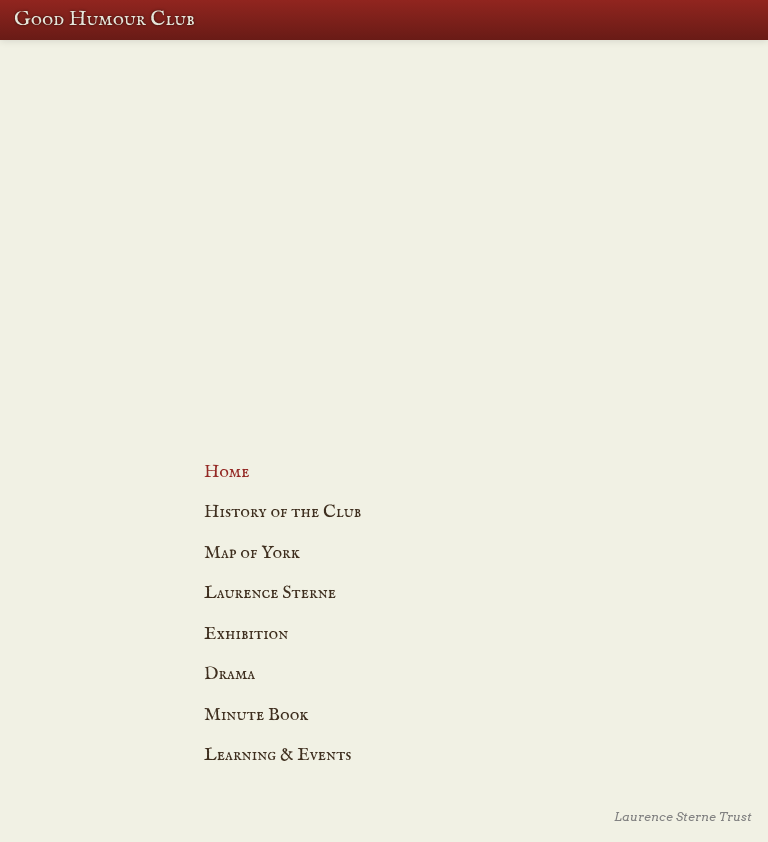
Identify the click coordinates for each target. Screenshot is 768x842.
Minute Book (256, 715)
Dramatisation (411, 248)
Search (708, 20)
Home (227, 472)
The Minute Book (411, 279)
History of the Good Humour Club (411, 215)
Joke (421, 375)
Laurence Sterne (270, 593)
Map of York (410, 322)
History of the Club (282, 512)
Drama (229, 674)
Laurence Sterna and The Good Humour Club (411, 299)
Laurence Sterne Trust (683, 816)
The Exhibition (411, 263)
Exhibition (246, 634)
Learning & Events (411, 233)
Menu (748, 20)
